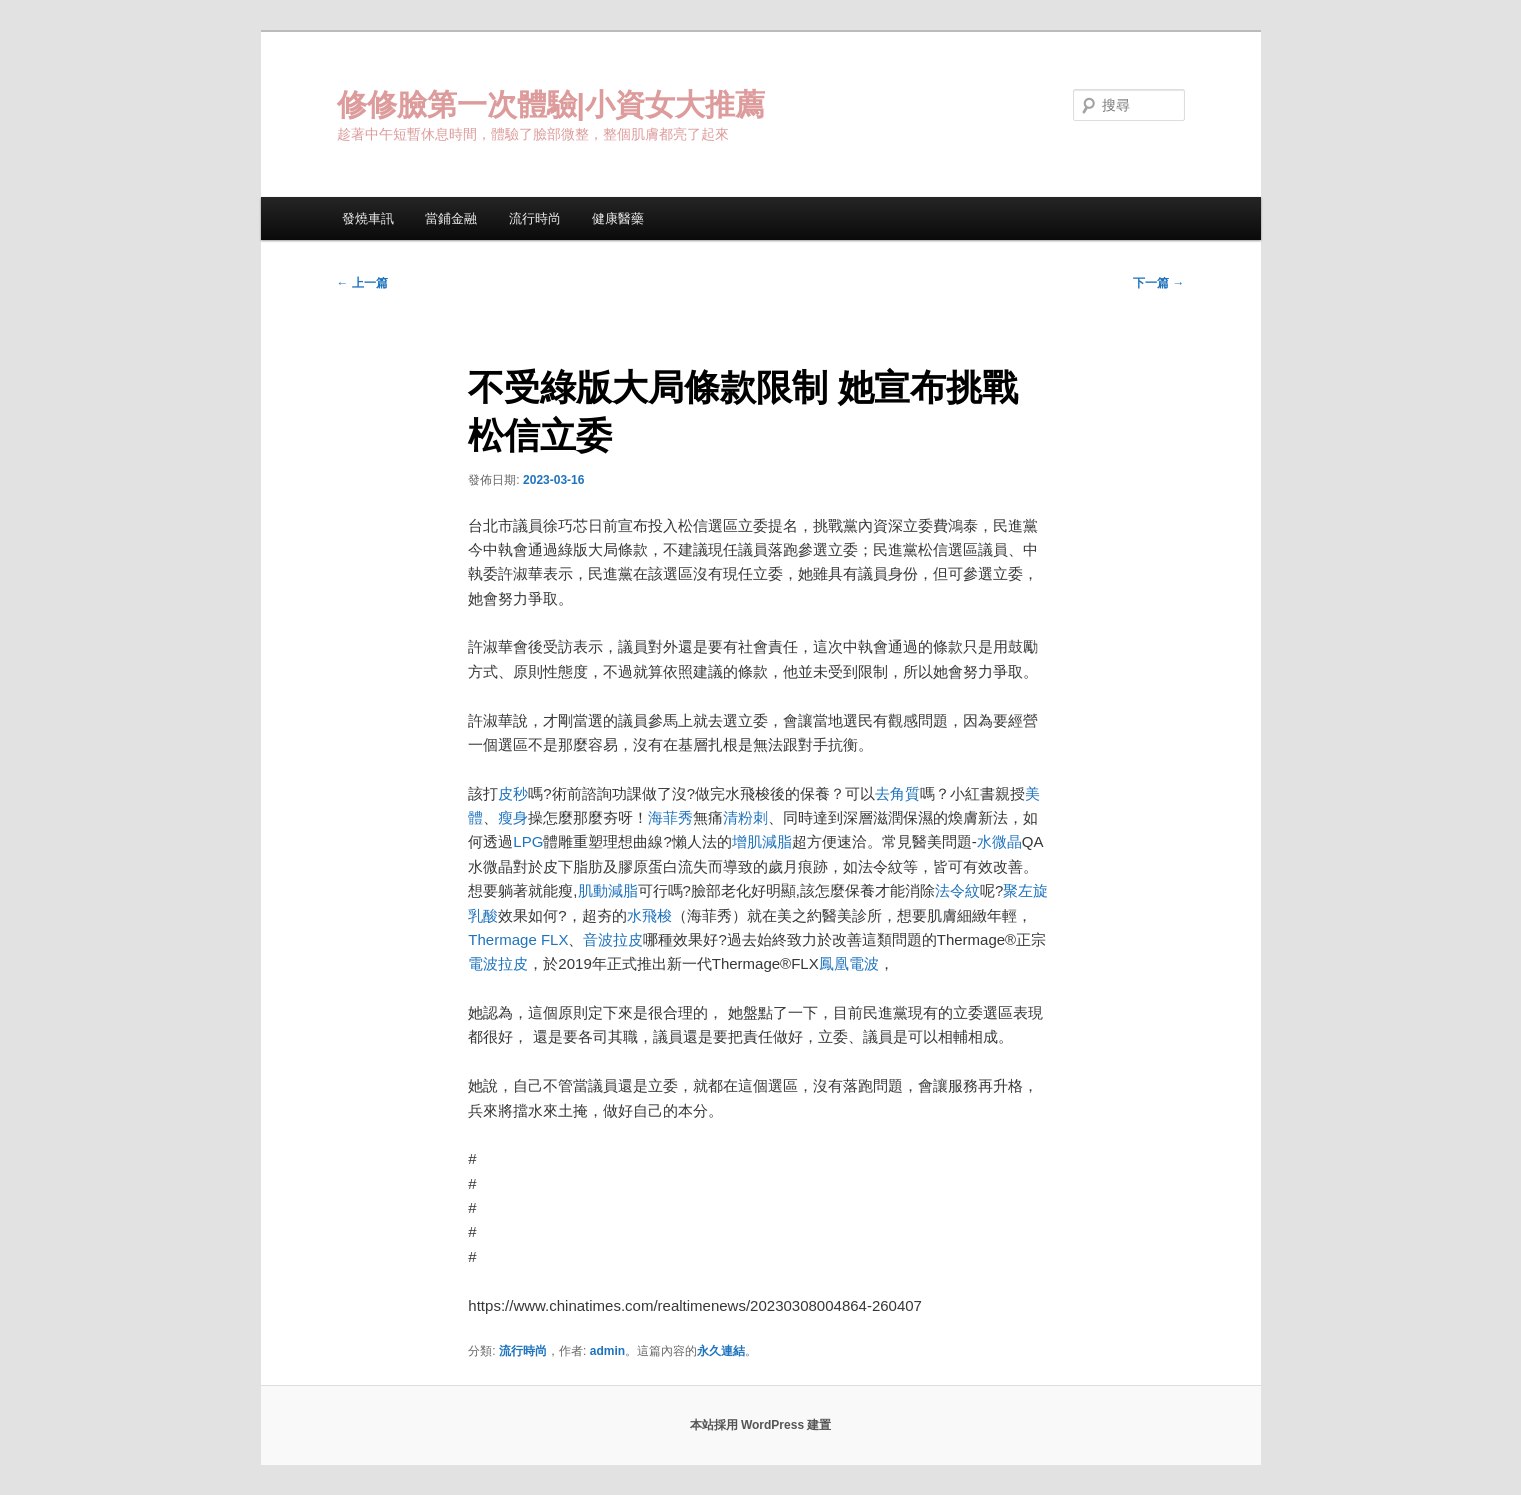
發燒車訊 (368, 218)
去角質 (897, 793)
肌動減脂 (608, 890)
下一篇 (1158, 283)
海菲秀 (670, 817)
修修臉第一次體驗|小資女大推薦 (551, 104)
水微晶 (999, 841)
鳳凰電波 (849, 963)
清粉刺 (745, 817)
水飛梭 (649, 915)
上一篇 (362, 283)
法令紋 (957, 890)
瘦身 (513, 817)
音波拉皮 (613, 939)
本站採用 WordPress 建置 (761, 1425)
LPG (528, 841)
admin (607, 1351)
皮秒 (513, 793)
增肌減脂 (762, 841)
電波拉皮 (498, 963)
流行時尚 (535, 218)
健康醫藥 (618, 218)
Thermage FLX (518, 939)
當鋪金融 (451, 218)
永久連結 (721, 1351)
